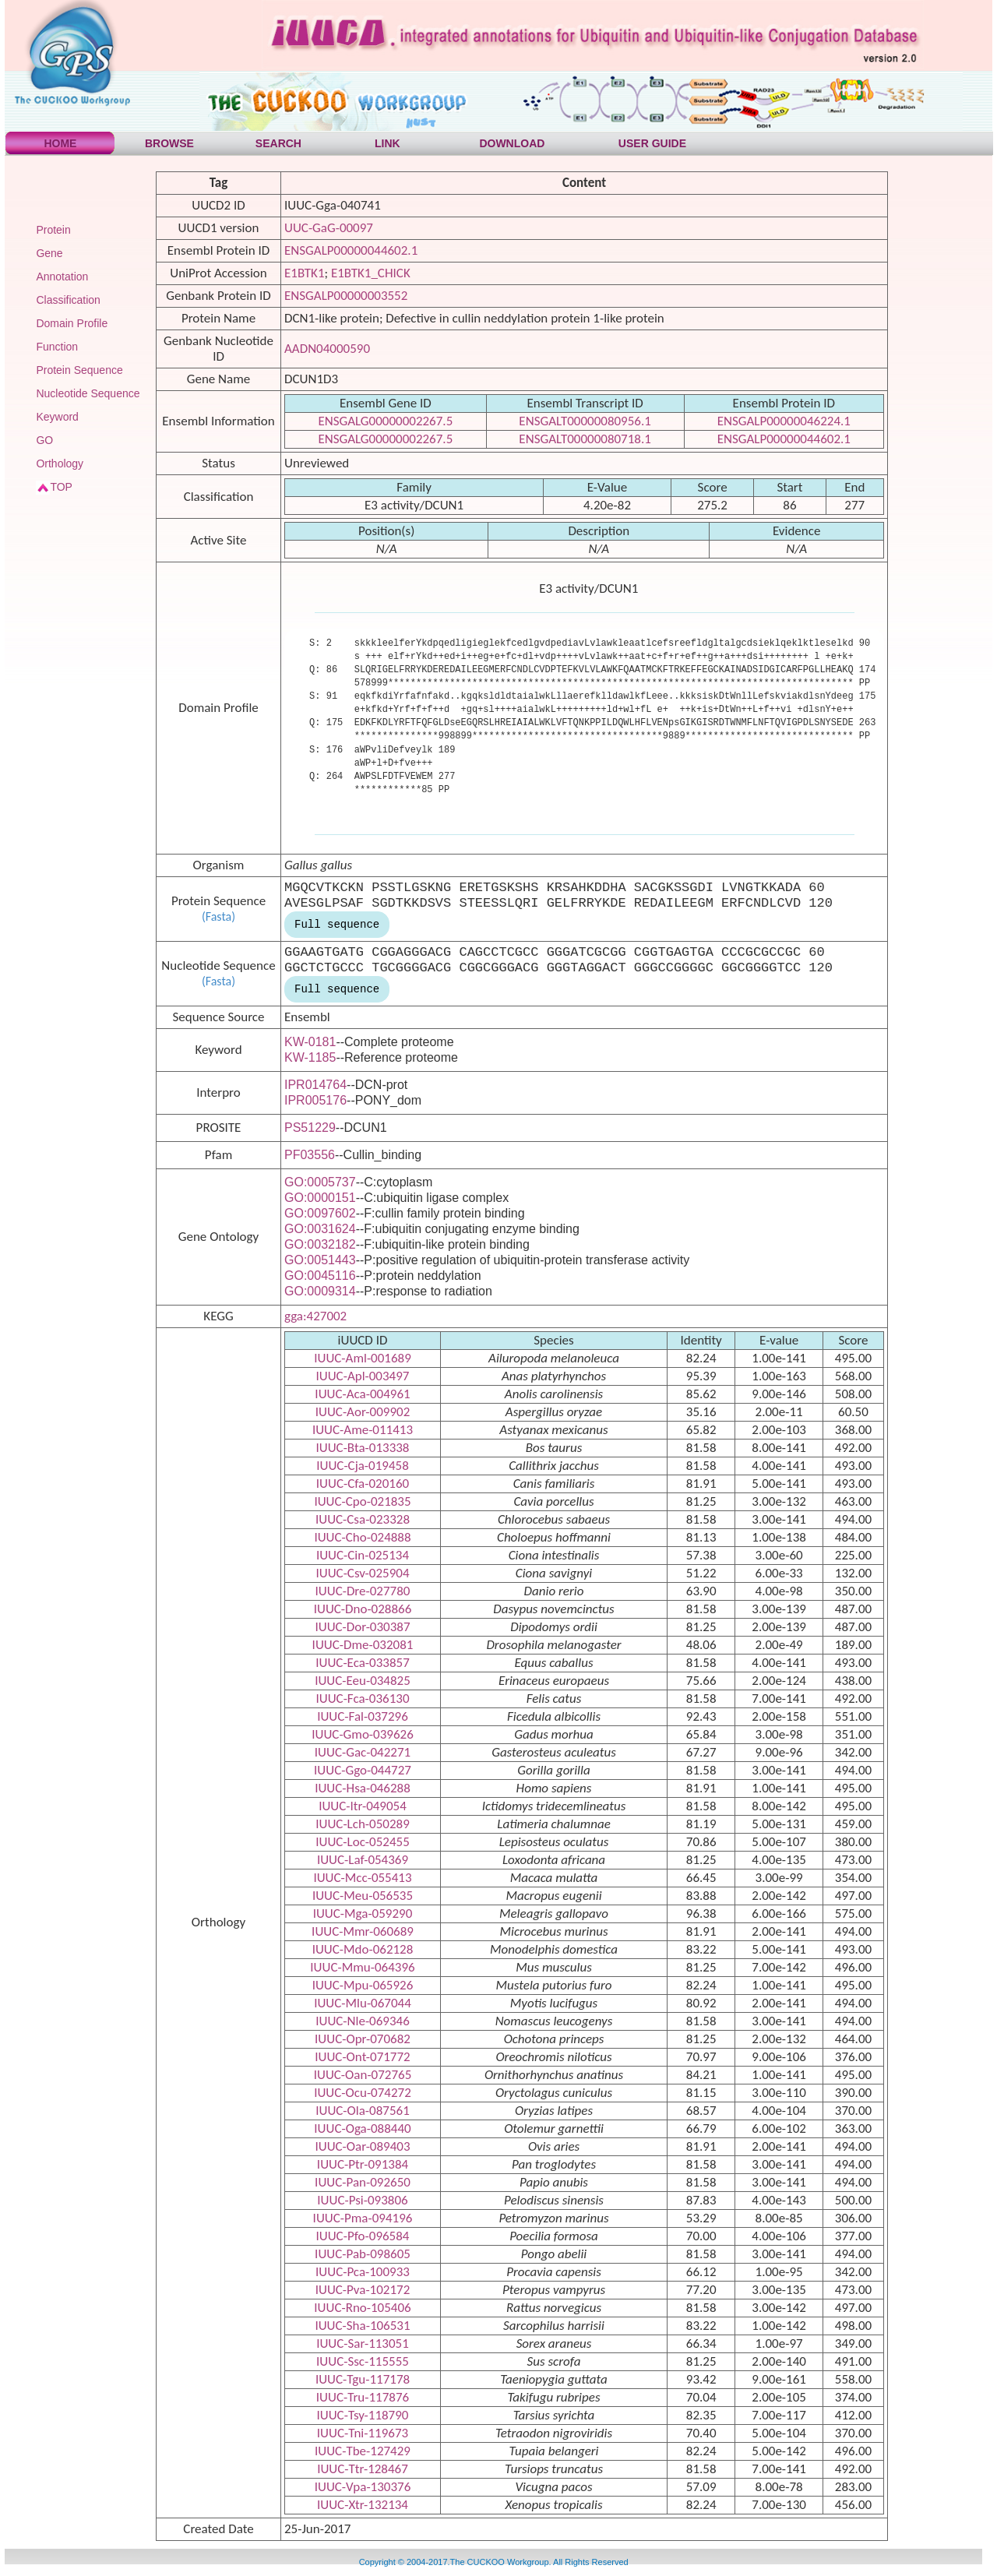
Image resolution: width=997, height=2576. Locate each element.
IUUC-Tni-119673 (362, 2433)
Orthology (59, 463)
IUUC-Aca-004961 (362, 1394)
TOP (61, 487)
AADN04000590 (327, 348)
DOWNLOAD (511, 143)
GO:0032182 (320, 1244)
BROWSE (169, 143)
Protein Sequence (79, 370)
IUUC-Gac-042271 (362, 1752)
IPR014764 (315, 1084)
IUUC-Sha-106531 (362, 2325)
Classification (68, 300)
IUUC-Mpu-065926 (363, 1985)
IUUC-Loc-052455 (362, 1842)
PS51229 (310, 1127)
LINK (387, 143)
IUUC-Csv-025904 (362, 1573)
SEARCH (278, 143)
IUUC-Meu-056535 (362, 1895)
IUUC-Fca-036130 (362, 1698)
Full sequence (336, 924)
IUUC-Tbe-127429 (362, 2451)
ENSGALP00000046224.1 (784, 421)
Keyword (57, 417)
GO (44, 440)
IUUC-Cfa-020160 (362, 1483)
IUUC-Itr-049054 (363, 1806)
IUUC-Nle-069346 (362, 2021)
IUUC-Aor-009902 (362, 1412)
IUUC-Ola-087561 (362, 2110)
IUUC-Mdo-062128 (363, 1949)
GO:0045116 (320, 1275)
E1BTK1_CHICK (370, 273)
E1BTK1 (304, 273)
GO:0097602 (320, 1213)
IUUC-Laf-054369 (362, 1860)
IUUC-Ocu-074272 (362, 2092)
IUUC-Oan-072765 (363, 2075)
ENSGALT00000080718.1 (585, 439)
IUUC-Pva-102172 (362, 2290)
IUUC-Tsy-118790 (363, 2415)
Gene (49, 253)
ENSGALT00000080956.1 (585, 421)
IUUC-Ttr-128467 (362, 2469)
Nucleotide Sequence (87, 393)
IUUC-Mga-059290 (363, 1913)
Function (57, 346)
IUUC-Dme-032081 (363, 1645)
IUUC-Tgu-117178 (362, 2379)
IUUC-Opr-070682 (362, 2039)
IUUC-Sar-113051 (362, 2343)
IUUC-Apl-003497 (363, 1376)
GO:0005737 (320, 1182)
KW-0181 (310, 1041)
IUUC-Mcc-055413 (362, 1877)
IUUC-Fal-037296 (362, 1716)
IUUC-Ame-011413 (362, 1430)
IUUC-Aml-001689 (362, 1358)
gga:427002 (315, 1316)
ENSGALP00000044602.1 (350, 250)
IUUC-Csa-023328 (362, 1519)
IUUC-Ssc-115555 (362, 2361)
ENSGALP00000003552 (345, 295)
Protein (53, 230)
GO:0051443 (320, 1260)
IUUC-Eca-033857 (362, 1662)
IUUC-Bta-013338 (363, 1448)
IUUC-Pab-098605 (362, 2254)
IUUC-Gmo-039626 (363, 1734)
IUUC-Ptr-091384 (362, 2164)
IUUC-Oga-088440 (362, 2128)
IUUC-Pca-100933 (362, 2272)
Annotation (62, 276)
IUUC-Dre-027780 (362, 1591)
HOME (60, 143)
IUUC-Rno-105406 (362, 2307)
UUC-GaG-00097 (328, 228)
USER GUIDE (652, 143)
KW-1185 (310, 1057)
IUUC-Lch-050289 (362, 1824)
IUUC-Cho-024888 (362, 1537)
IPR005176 (315, 1100)
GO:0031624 (320, 1228)
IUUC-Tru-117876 (362, 2397)
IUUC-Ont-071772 (362, 2057)
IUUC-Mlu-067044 (362, 2003)
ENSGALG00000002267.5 (385, 421)
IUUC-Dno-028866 (363, 1609)
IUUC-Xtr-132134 (362, 2505)
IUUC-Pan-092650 (362, 2182)
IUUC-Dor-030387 (362, 1627)
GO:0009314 (320, 1291)
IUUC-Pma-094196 (363, 2218)
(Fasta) (218, 916)
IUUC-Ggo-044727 (362, 1770)
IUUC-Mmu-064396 (362, 1967)
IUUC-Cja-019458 (362, 1465)
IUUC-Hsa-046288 (362, 1788)
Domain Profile (71, 323)
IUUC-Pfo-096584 (363, 2236)
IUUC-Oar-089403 (362, 2146)
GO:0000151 (320, 1197)
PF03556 (309, 1154)
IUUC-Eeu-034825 (362, 1680)
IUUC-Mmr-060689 (363, 1931)
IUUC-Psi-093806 (362, 2200)
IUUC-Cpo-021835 (362, 1501)
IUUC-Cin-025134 (362, 1555)
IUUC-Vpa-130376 (363, 2487)
